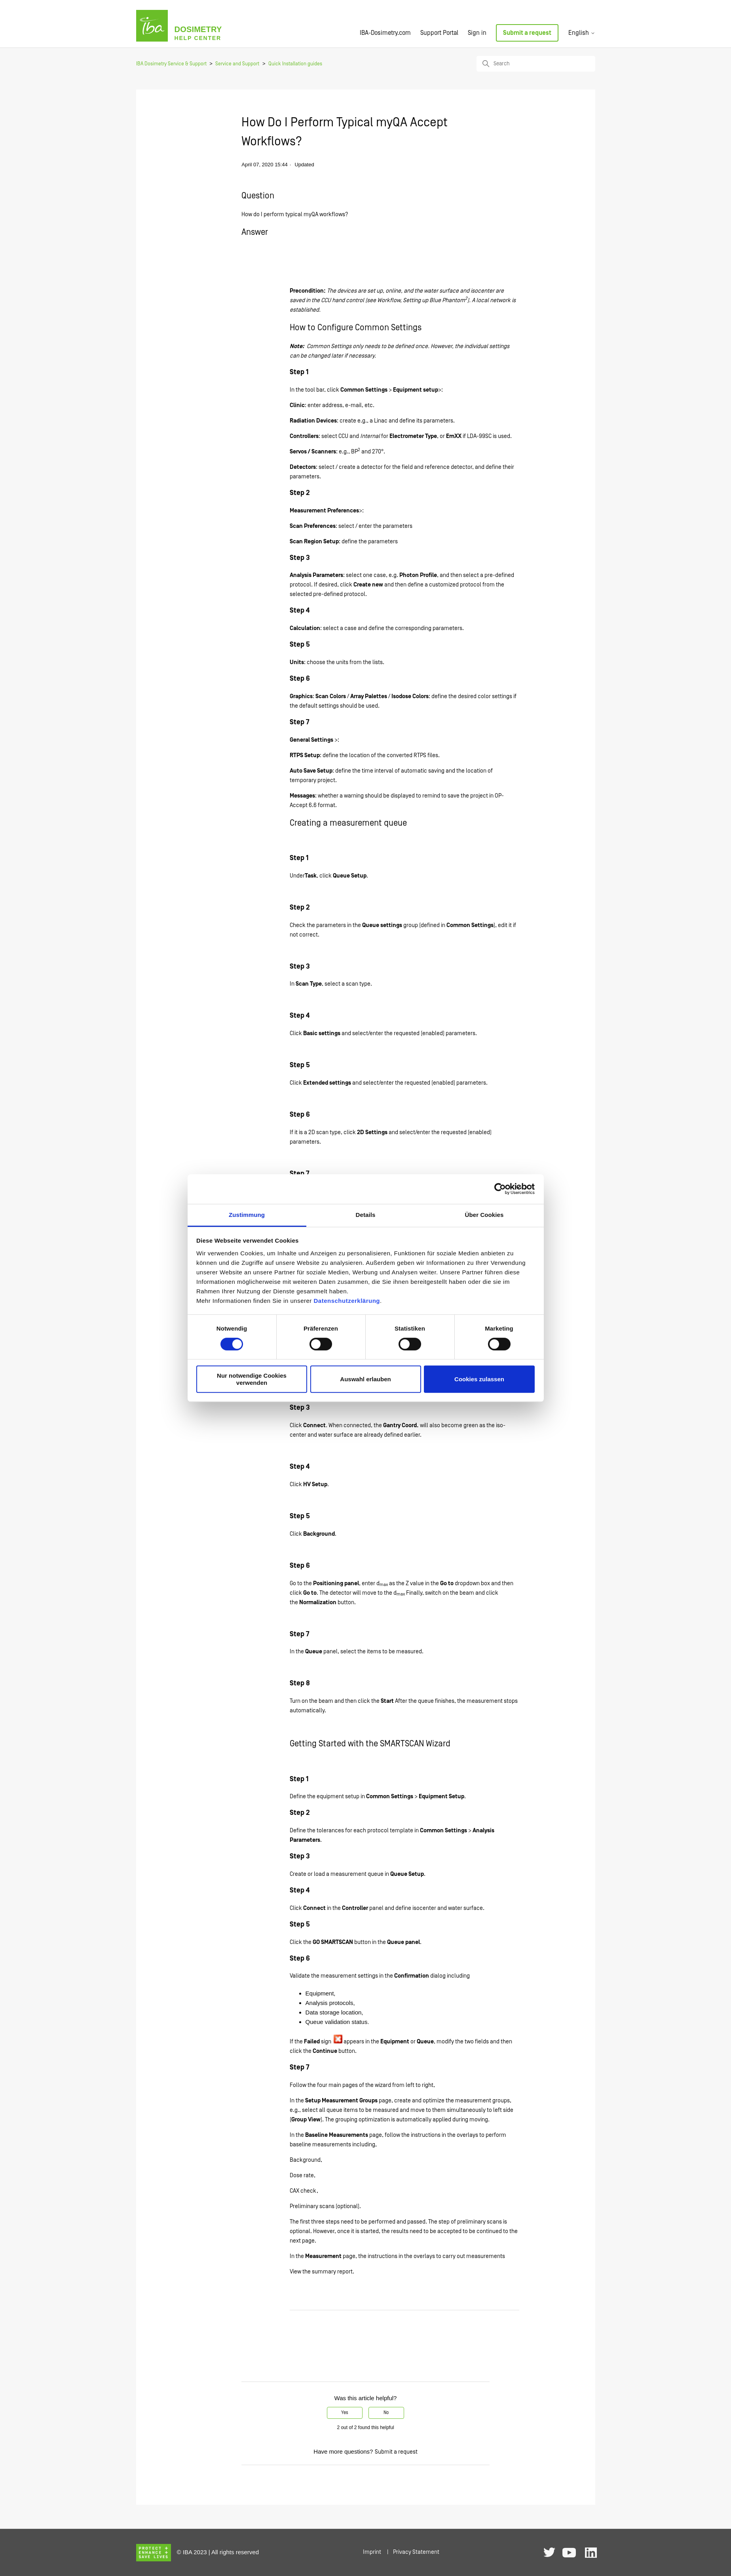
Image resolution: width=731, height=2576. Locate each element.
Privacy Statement (416, 2552)
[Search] (536, 64)
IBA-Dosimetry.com (385, 32)
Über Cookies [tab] (484, 1214)
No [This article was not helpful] (386, 2412)
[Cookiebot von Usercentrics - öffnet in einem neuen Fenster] (500, 1189)
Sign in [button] (477, 32)
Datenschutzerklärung (346, 1300)
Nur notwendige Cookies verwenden (252, 1379)
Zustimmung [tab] (247, 1214)
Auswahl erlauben (365, 1379)
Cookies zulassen (479, 1379)
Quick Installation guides (295, 64)
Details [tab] (366, 1214)
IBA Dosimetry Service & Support (171, 64)
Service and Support (237, 64)
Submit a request (527, 32)
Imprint (372, 2552)
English (581, 32)
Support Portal (439, 32)
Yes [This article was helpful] (344, 2412)
